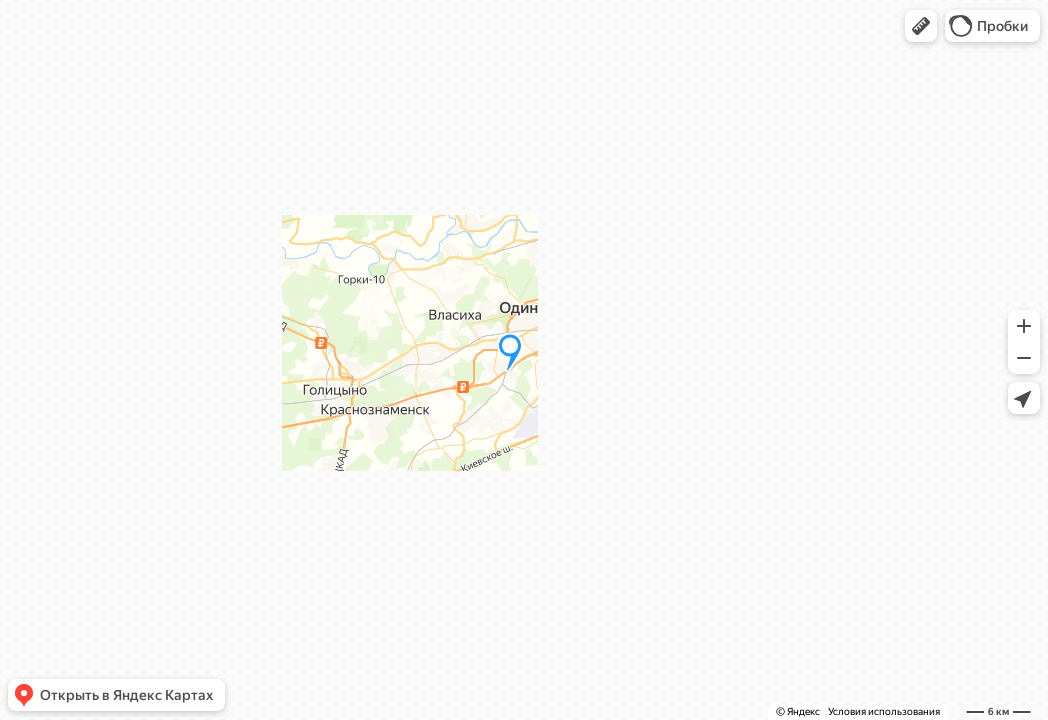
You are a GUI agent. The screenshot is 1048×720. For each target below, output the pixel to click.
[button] (921, 26)
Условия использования (884, 711)
